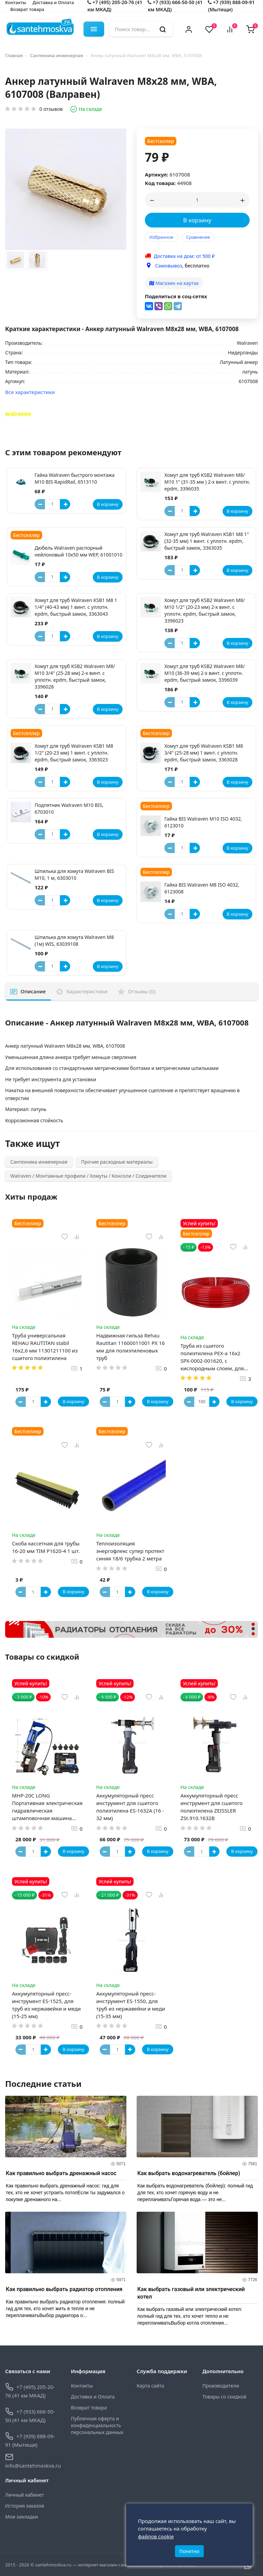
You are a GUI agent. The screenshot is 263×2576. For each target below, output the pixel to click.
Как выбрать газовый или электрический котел (191, 2293)
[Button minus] (40, 504)
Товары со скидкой (224, 2397)
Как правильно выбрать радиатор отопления (64, 2289)
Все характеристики (30, 392)
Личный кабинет (24, 2495)
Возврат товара (27, 9)
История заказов (24, 2505)
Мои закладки (21, 2516)
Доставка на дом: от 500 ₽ (184, 256)
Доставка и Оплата (93, 2397)
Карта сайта (150, 2386)
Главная (14, 55)
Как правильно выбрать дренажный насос (61, 2173)
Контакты (82, 2386)
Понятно (189, 2551)
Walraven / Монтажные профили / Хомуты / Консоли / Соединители (88, 1176)
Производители (220, 2386)
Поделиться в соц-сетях (176, 296)
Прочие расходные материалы (117, 1162)
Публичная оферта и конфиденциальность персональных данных (97, 2426)
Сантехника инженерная (56, 55)
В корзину (197, 220)
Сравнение (198, 237)
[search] (162, 29)
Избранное (161, 237)
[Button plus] (65, 504)
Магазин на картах (174, 283)
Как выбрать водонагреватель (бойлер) (188, 2173)
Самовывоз (168, 265)
